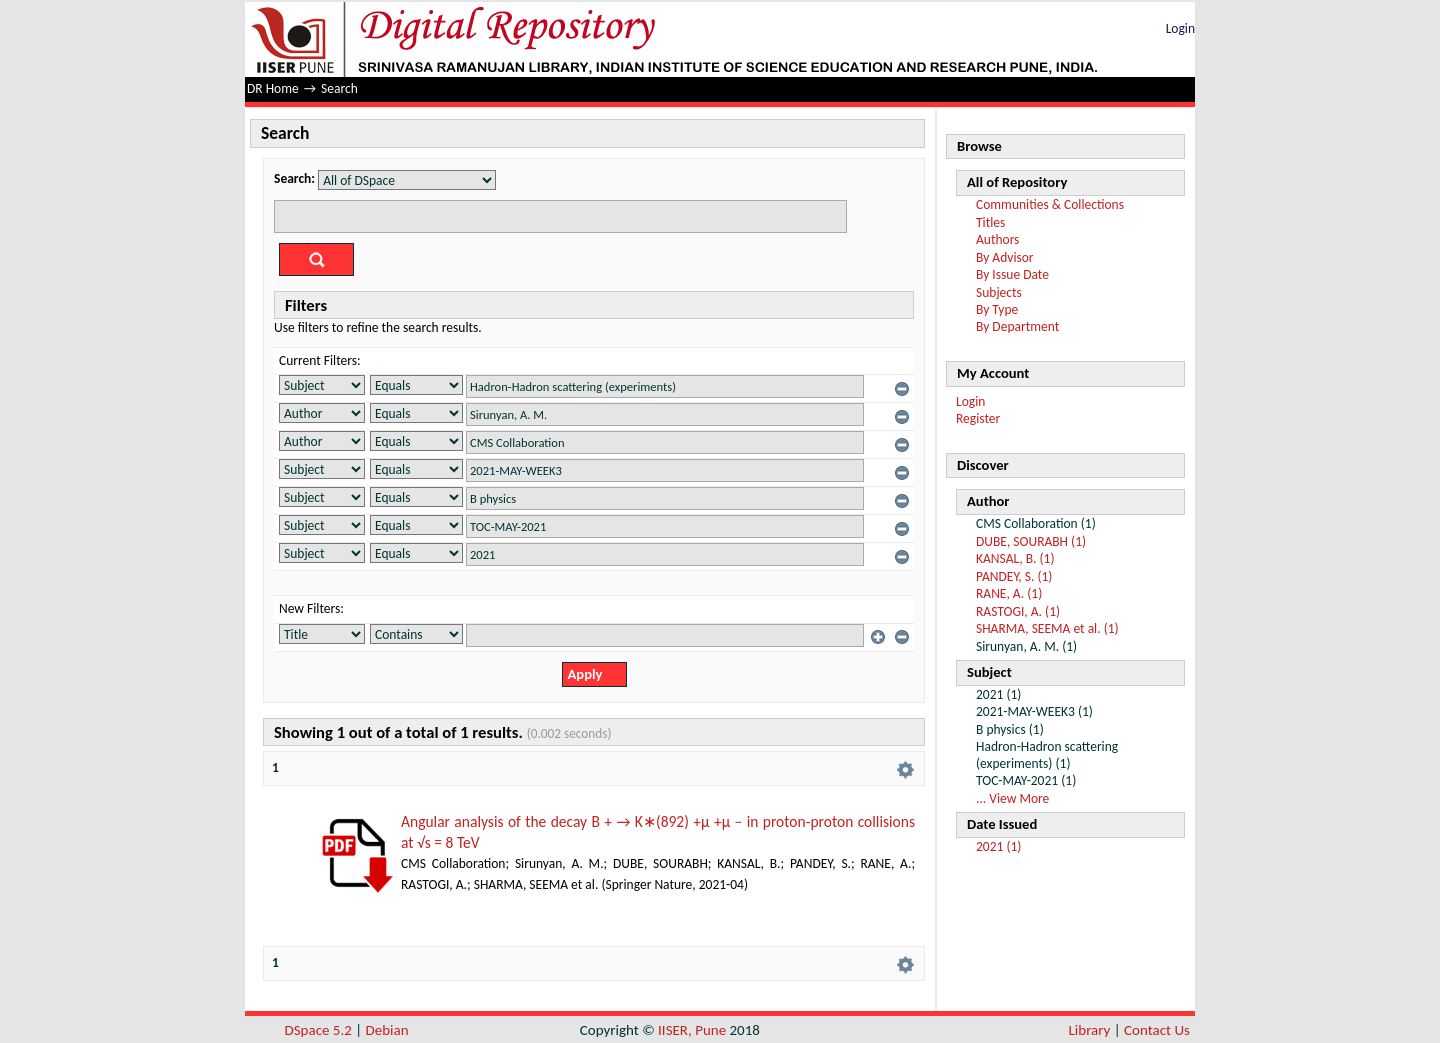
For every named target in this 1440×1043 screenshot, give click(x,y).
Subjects (999, 292)
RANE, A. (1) (1009, 593)
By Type (997, 309)
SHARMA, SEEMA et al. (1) (1047, 628)
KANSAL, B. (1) (1015, 558)
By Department (1017, 326)
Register (978, 418)
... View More (1012, 798)
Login (1180, 28)
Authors (997, 239)
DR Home (273, 88)
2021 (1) (998, 846)
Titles (990, 222)
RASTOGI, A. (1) (1018, 611)
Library (1090, 1030)
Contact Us (1157, 1030)
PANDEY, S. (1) (1014, 576)
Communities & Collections (1050, 204)
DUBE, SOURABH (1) (1031, 541)
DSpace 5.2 (319, 1030)
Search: (294, 178)
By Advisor (1005, 257)
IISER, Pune (692, 1030)
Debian (387, 1030)
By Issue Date (1012, 274)
